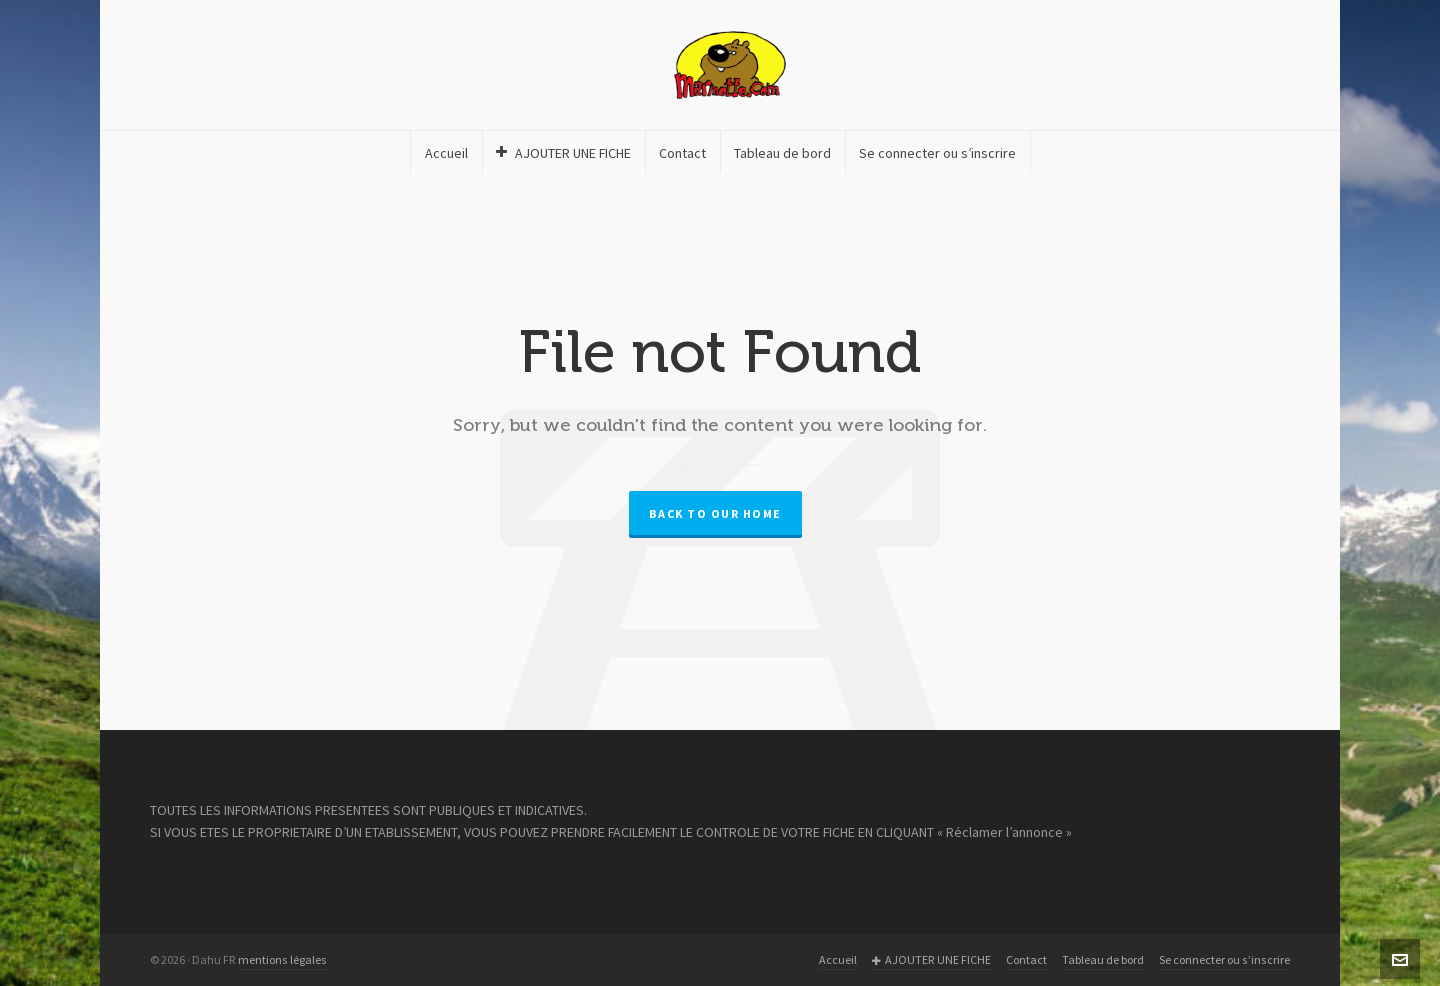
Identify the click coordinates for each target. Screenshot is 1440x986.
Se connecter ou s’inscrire (1224, 960)
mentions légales (282, 960)
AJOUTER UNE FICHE (931, 960)
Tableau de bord (1103, 960)
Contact (1026, 960)
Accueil (838, 960)
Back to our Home (715, 514)
